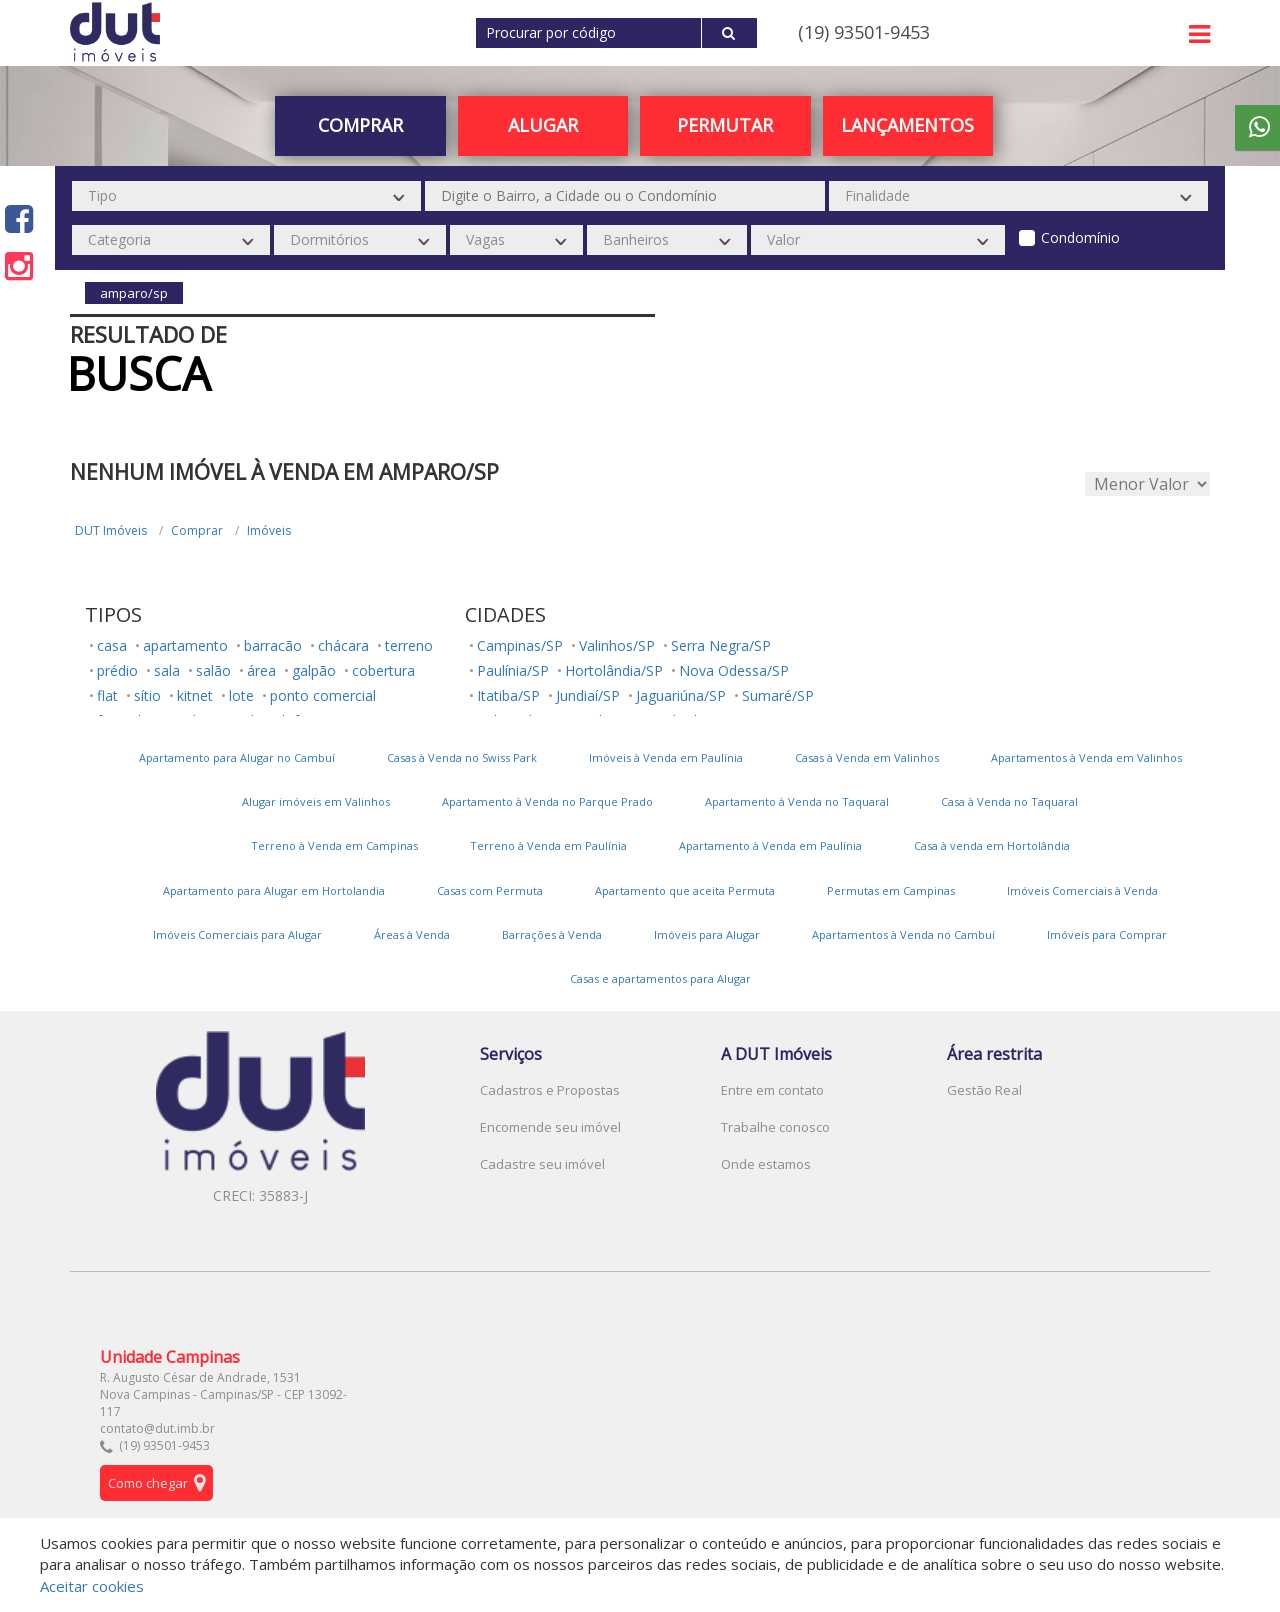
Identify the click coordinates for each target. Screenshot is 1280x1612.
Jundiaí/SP (588, 695)
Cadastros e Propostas (550, 1090)
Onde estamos (766, 1164)
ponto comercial (323, 695)
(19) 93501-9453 (864, 32)
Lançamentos (907, 125)
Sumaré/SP (778, 695)
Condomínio (1080, 237)
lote (241, 695)
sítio (147, 695)
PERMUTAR (725, 125)
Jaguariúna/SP (681, 695)
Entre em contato (772, 1090)
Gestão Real (984, 1090)
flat (107, 695)
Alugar (543, 125)
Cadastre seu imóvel (542, 1164)
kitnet (195, 695)
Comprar (360, 125)
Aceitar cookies (92, 1586)
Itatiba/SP (508, 695)
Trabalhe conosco (775, 1127)
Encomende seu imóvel (550, 1127)
